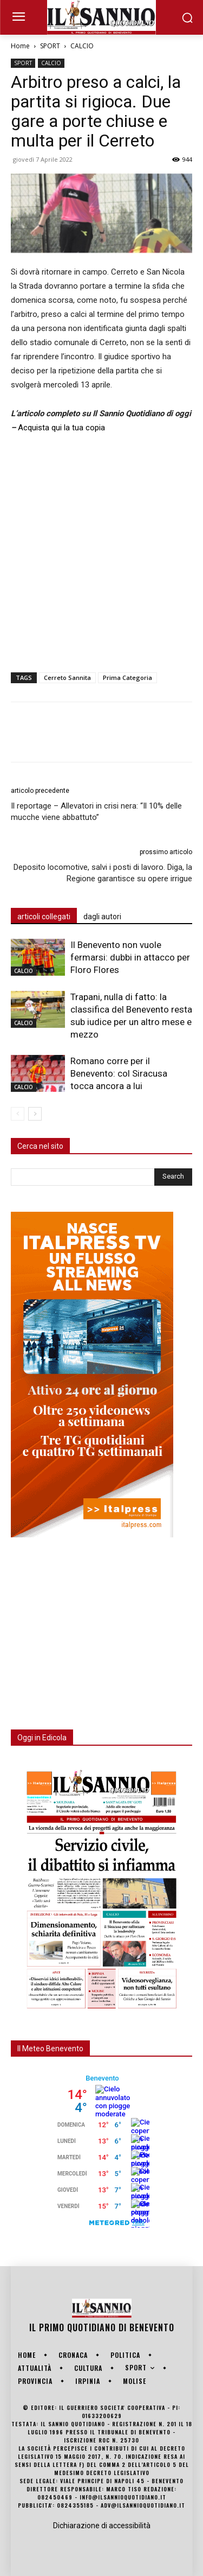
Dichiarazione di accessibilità (101, 2525)
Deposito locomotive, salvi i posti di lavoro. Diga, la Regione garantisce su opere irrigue (103, 872)
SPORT (50, 45)
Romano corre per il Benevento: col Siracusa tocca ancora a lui (118, 1073)
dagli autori (102, 916)
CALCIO (82, 45)
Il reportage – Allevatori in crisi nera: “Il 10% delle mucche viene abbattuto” (96, 811)
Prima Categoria (127, 677)
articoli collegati (43, 916)
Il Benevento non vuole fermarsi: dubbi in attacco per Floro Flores (130, 957)
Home (20, 45)
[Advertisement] (101, 550)
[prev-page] (17, 1114)
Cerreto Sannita (67, 677)
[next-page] (35, 1114)
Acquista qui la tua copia (61, 427)
